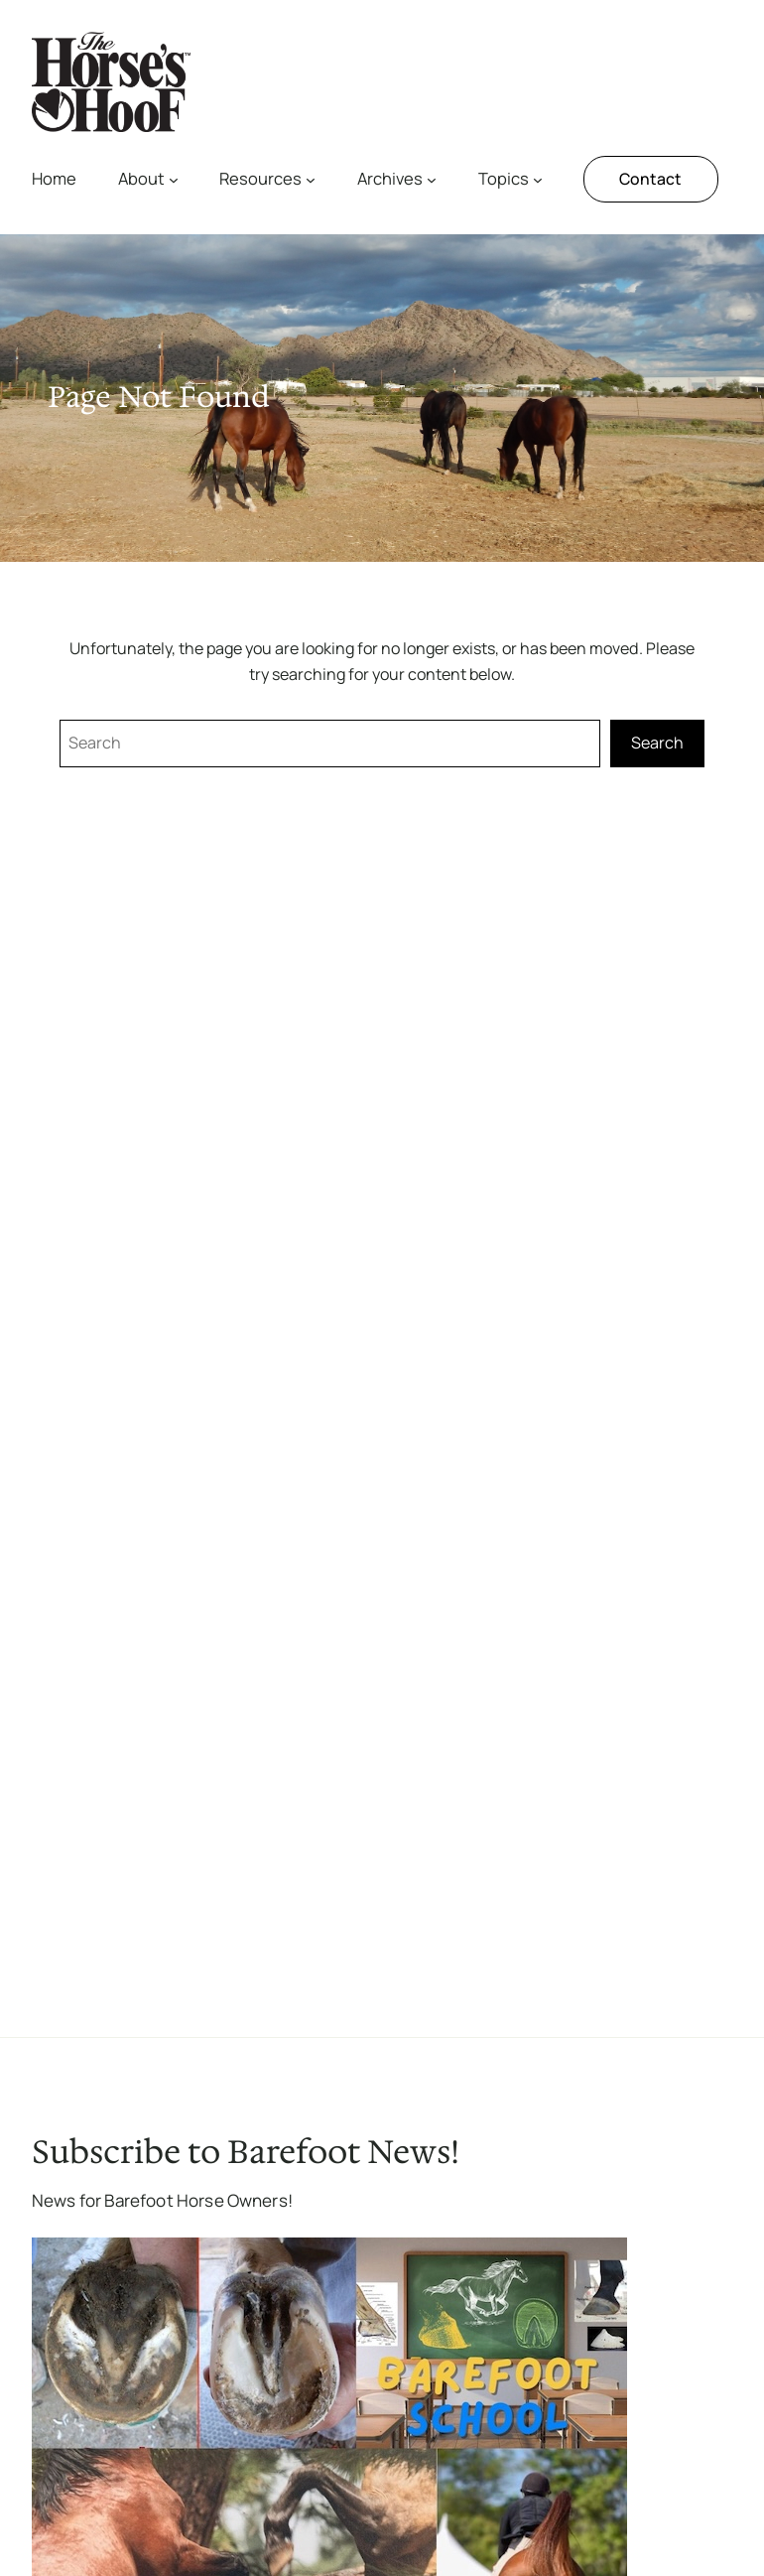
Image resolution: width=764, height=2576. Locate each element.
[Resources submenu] (311, 180)
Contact (650, 179)
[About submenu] (174, 180)
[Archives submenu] (432, 180)
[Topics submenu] (538, 180)
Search (657, 742)
